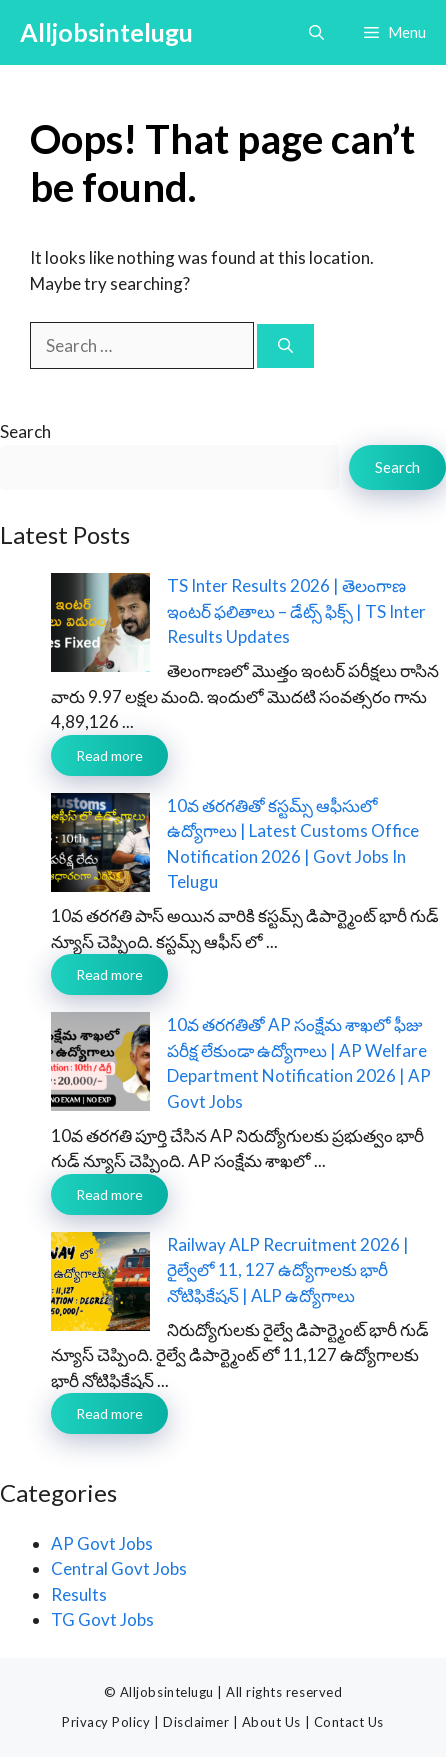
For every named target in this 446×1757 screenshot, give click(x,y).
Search (25, 431)
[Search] (285, 346)
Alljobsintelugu (106, 32)
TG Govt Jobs (102, 1619)
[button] (316, 32)
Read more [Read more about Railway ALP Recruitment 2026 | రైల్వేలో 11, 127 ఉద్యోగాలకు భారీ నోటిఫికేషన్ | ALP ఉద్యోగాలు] (109, 1413)
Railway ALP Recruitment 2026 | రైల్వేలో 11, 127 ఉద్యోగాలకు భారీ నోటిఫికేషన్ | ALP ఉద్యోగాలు (288, 1270)
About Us (271, 1722)
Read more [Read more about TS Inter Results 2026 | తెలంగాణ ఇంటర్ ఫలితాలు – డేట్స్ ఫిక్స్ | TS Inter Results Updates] (109, 755)
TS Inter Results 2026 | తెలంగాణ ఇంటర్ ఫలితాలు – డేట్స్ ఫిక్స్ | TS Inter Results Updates (296, 611)
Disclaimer (196, 1722)
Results (79, 1594)
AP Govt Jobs (102, 1543)
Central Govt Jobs (119, 1568)
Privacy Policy (106, 1722)
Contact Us (349, 1722)
